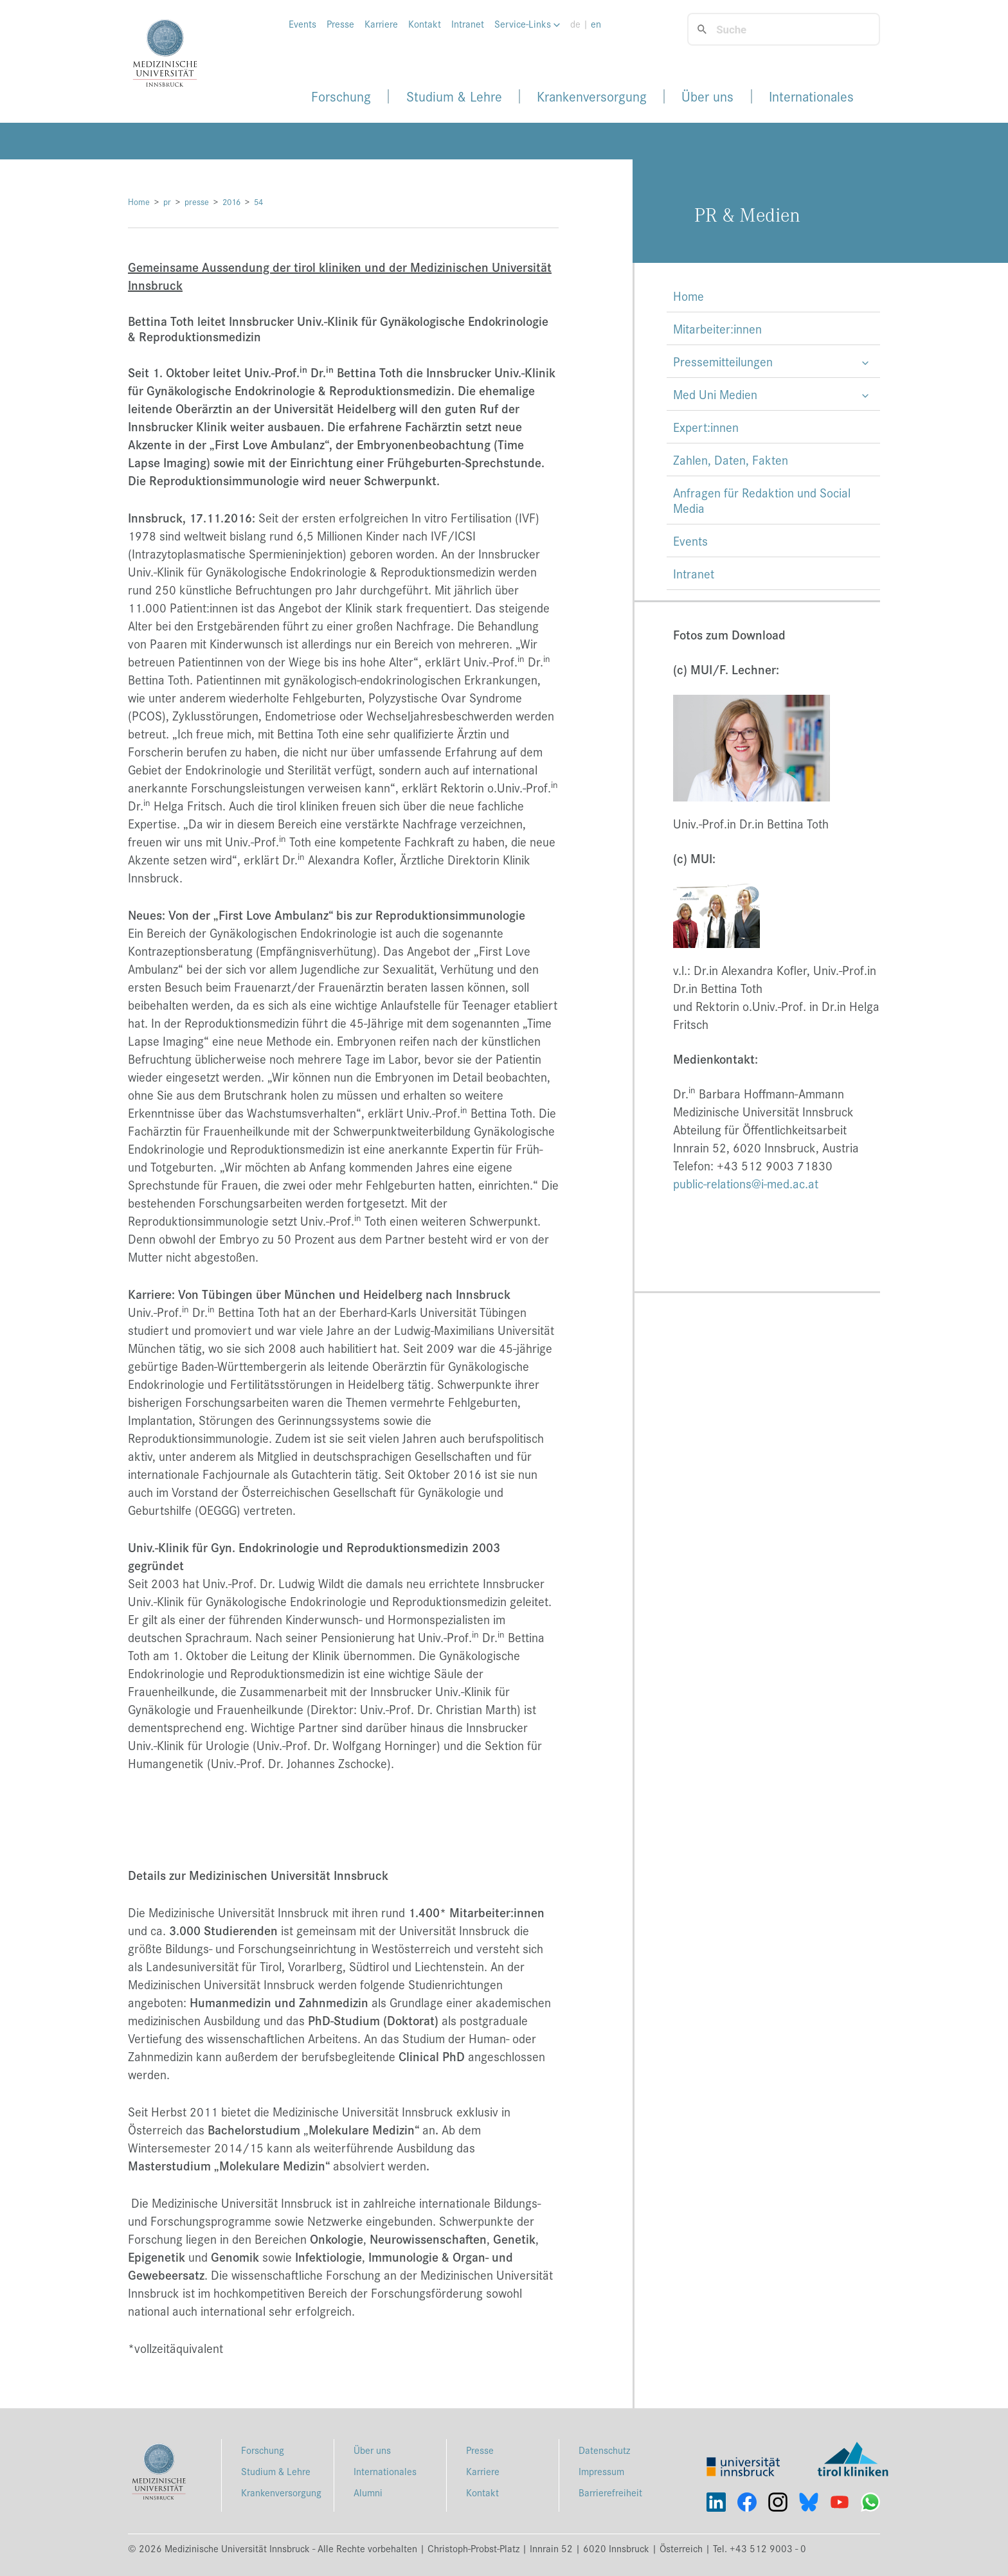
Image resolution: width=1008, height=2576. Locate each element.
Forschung (341, 96)
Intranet (467, 24)
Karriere (381, 24)
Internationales (811, 96)
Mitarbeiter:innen (717, 328)
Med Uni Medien (715, 394)
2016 (231, 201)
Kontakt (424, 24)
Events (302, 24)
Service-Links (527, 24)
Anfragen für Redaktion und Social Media (762, 500)
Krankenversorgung (592, 96)
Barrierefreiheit (610, 2492)
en (596, 24)
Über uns (707, 96)
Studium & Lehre (454, 96)
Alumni (368, 2492)
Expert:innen (706, 426)
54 (258, 201)
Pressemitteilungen (723, 361)
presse (196, 201)
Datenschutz (604, 2449)
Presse (340, 24)
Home (139, 201)
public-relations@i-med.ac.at (745, 1183)
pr (167, 201)
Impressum (601, 2471)
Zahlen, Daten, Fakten (730, 459)
